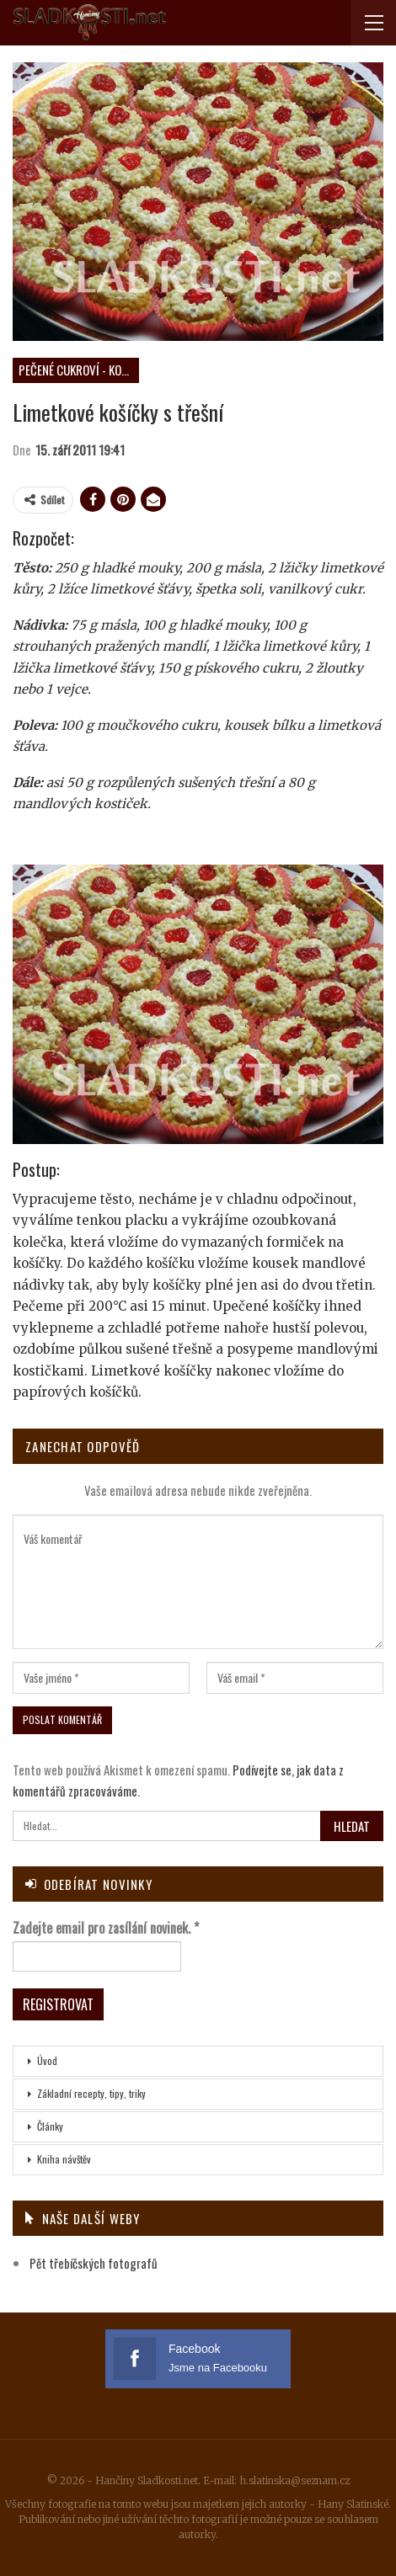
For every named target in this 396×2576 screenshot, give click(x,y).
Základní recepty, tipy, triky (91, 2093)
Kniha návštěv (64, 2159)
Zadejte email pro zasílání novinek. (106, 1928)
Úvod (47, 2060)
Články (50, 2126)
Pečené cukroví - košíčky (79, 369)
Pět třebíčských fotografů (93, 2263)
